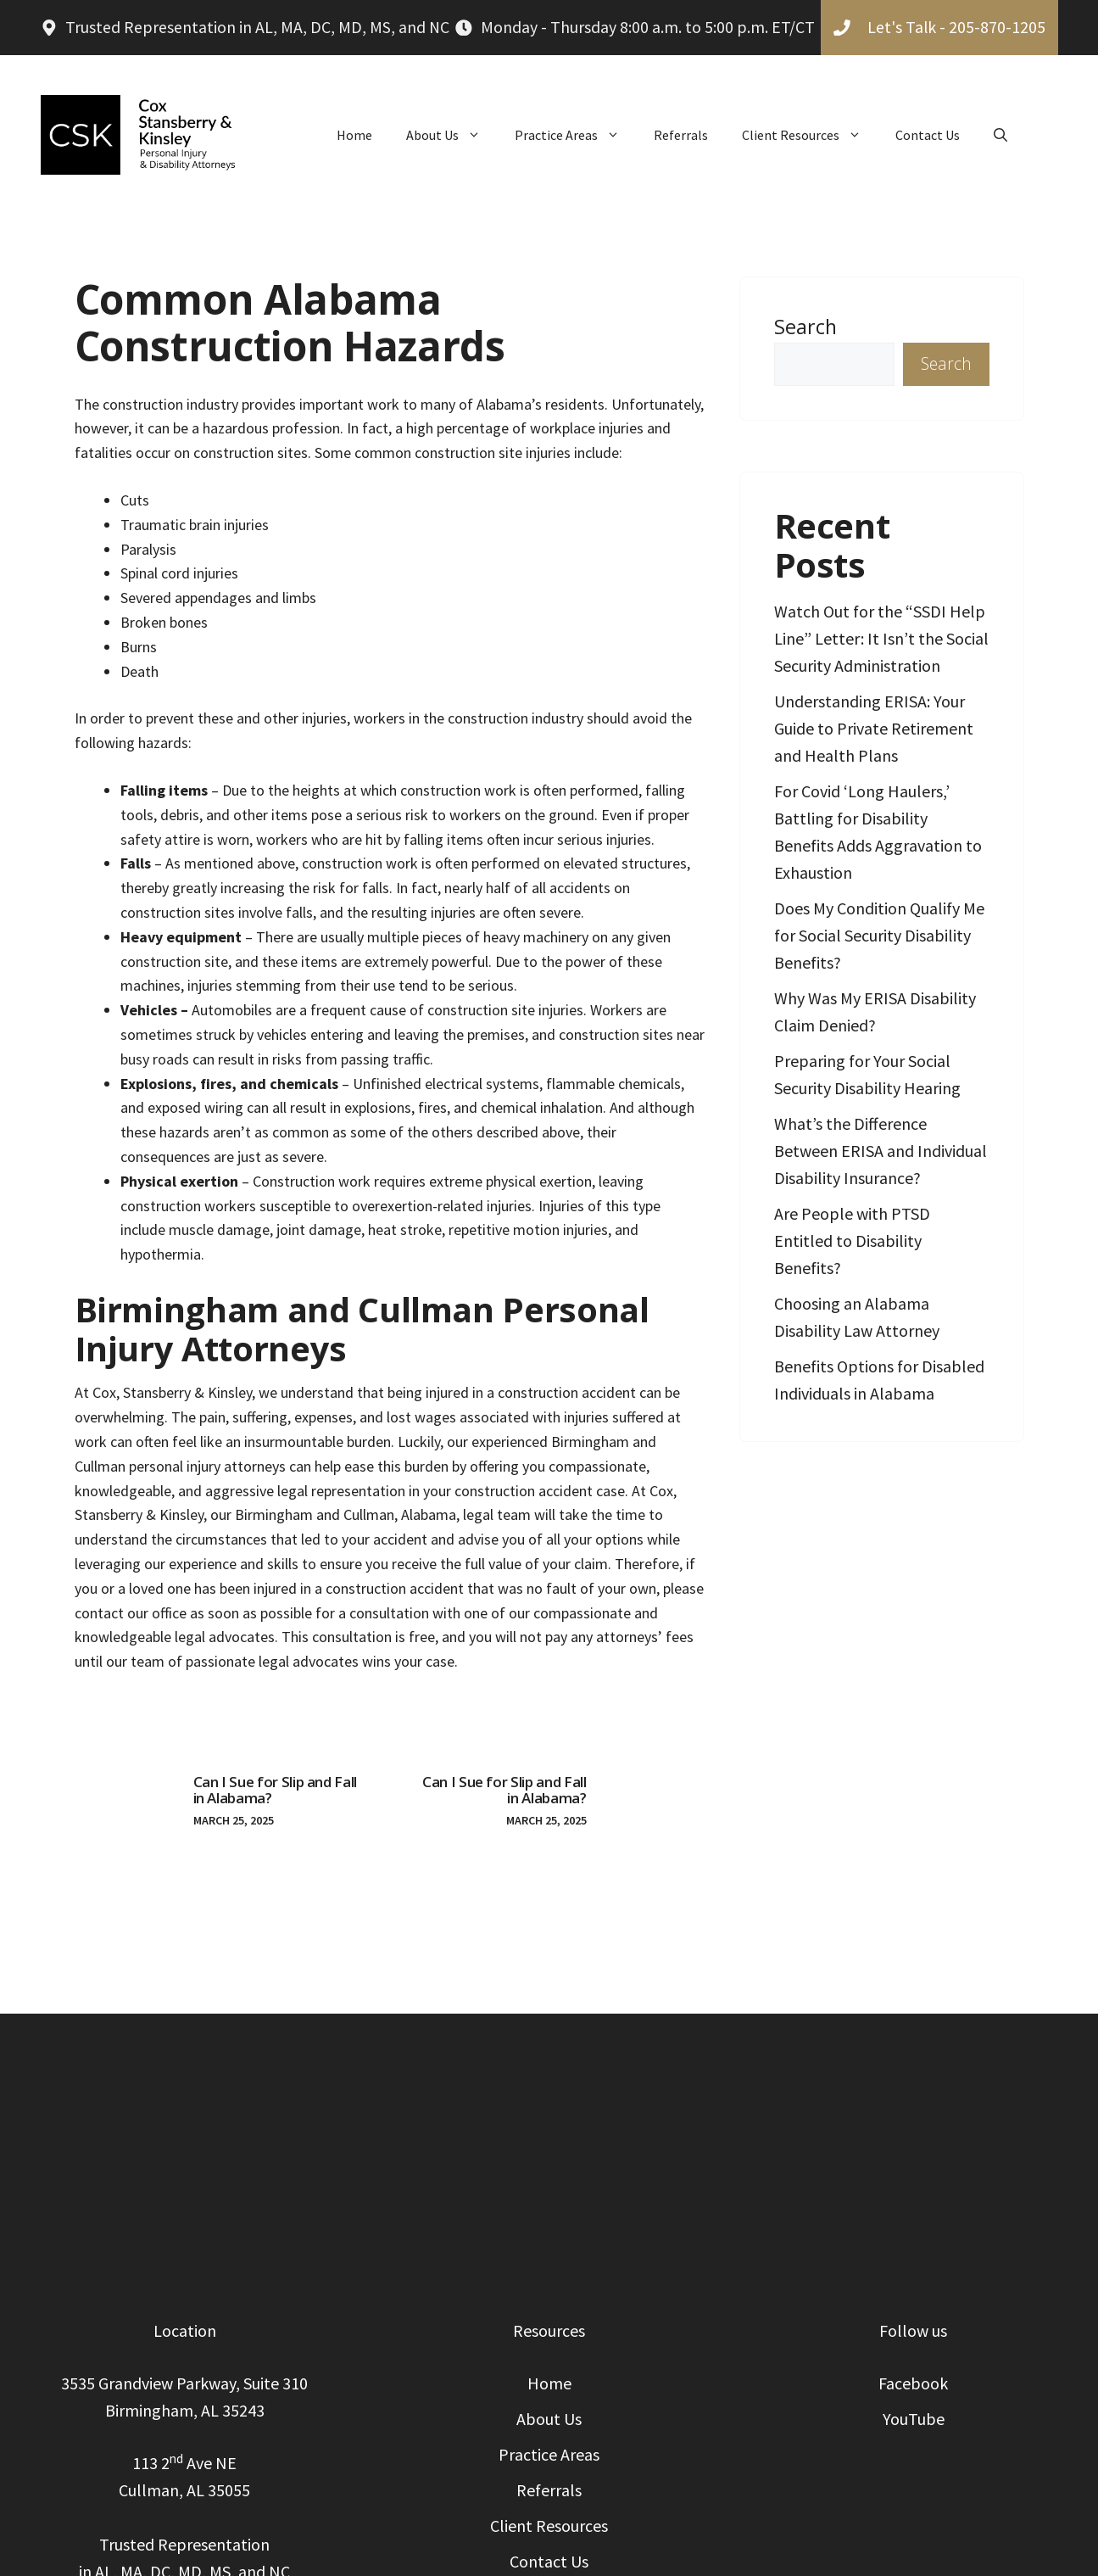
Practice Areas (576, 134)
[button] (1000, 134)
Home (354, 134)
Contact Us (927, 134)
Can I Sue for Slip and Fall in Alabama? (275, 1790)
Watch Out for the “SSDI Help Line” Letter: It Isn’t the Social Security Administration (881, 638)
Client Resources (810, 134)
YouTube (914, 2418)
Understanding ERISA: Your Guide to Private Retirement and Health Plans (873, 728)
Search (805, 326)
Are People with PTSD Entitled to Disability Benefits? (852, 1240)
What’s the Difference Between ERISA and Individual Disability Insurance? (880, 1150)
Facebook (913, 2383)
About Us (452, 134)
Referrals (681, 134)
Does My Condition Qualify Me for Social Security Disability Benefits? (879, 935)
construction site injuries (493, 452)
